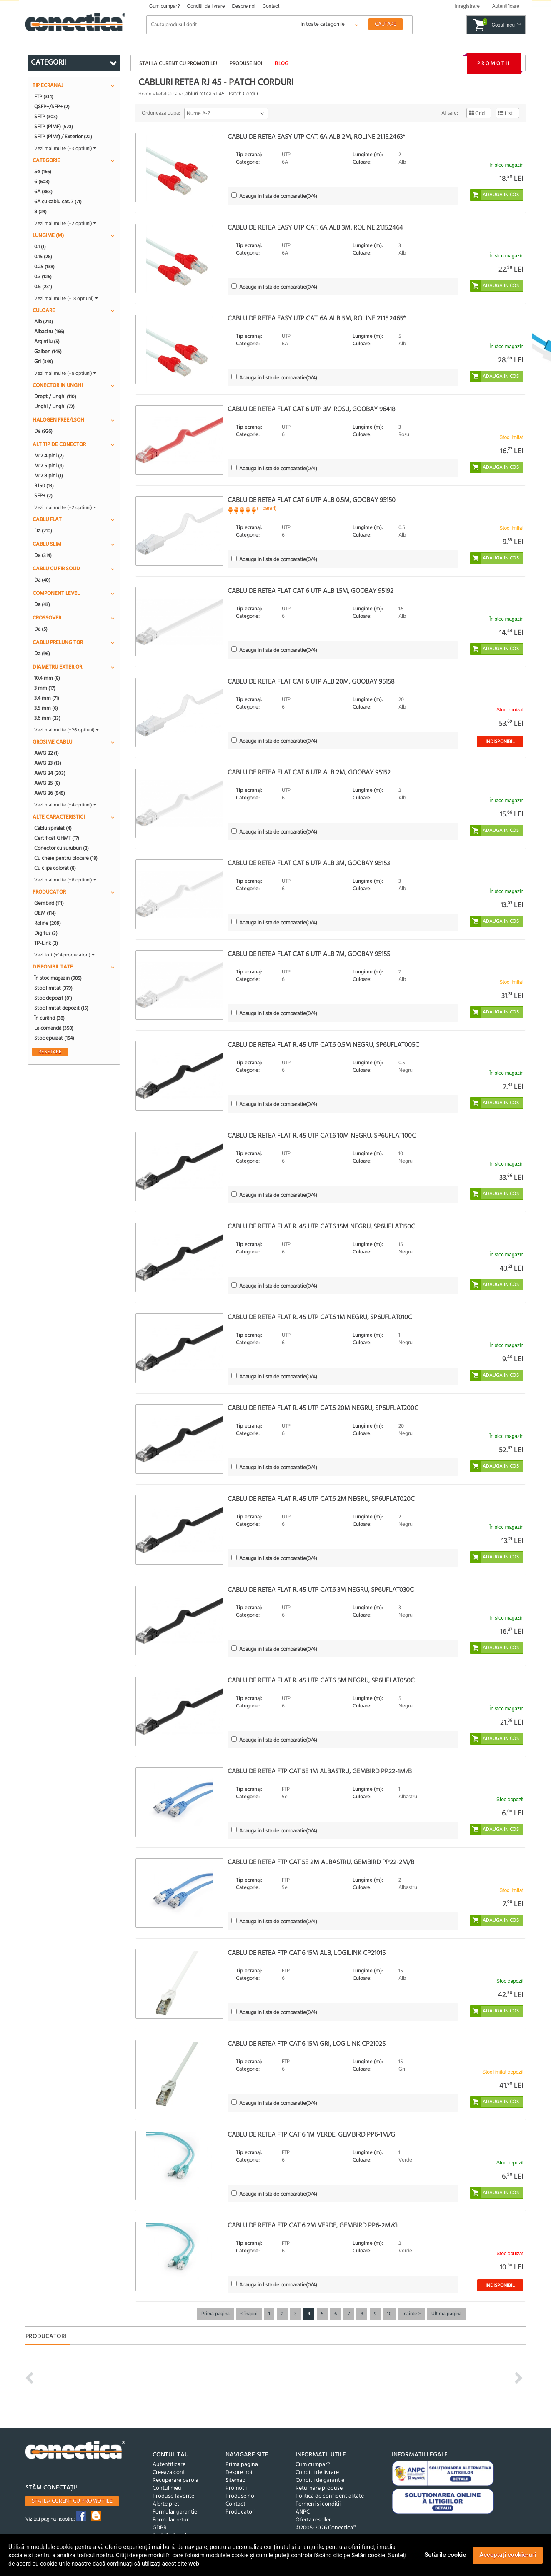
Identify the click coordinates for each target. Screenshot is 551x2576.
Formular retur (171, 2520)
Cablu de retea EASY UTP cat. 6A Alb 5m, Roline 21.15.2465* (317, 318)
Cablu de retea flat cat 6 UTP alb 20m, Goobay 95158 (311, 681)
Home (144, 94)
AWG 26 (49, 793)
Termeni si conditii (318, 2504)
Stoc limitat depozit (61, 1008)
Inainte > (412, 2314)
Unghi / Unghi (54, 406)
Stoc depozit (53, 998)
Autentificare (169, 2464)
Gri (43, 361)
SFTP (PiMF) (53, 126)
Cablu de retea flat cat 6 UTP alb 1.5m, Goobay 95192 (310, 591)
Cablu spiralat (53, 828)
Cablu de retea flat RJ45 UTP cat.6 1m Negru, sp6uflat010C (320, 1317)
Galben (48, 351)
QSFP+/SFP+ (52, 106)
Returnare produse (319, 2488)
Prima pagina (215, 2314)
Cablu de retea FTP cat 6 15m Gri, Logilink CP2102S (307, 2044)
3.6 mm (47, 718)
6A (43, 191)
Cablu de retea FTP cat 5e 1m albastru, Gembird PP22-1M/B (320, 1771)
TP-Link (46, 943)
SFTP (46, 116)
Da (43, 431)
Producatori (240, 2512)
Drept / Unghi (55, 396)
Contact (271, 6)
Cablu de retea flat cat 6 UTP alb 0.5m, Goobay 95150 (312, 500)
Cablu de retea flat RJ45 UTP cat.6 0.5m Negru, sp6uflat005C (323, 1045)
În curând (49, 1018)
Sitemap (235, 2480)
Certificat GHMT (56, 838)
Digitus (46, 933)
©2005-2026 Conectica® (326, 2528)
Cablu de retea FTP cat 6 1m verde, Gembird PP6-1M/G (311, 2134)
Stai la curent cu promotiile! (178, 63)
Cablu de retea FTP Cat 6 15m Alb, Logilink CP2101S (307, 1953)
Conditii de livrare (206, 6)
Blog (281, 63)
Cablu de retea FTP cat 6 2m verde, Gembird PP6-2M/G (313, 2225)
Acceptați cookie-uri (507, 2555)
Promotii (494, 63)
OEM (45, 913)
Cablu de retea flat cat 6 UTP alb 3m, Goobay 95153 (309, 863)
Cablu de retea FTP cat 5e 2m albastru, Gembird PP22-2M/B (321, 1862)
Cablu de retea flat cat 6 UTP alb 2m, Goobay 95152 (309, 772)
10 (389, 2314)
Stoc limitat (53, 988)
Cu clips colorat (55, 868)
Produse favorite (173, 2496)
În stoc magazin (58, 978)
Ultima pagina (446, 2314)
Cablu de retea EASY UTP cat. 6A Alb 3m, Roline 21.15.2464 (315, 227)
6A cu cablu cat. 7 (58, 201)
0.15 (43, 256)
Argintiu (47, 341)
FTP (43, 96)
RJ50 (44, 486)
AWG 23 (47, 763)
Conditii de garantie (320, 2480)
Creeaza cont (169, 2472)
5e (42, 171)
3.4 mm (46, 698)
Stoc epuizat (54, 1038)
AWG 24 (49, 773)
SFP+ (43, 496)
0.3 (43, 276)
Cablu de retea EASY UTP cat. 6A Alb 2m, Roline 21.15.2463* (316, 137)
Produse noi (246, 63)
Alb (43, 321)
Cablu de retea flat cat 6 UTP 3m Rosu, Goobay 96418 (312, 409)
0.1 (40, 246)
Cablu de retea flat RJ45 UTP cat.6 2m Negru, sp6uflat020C (321, 1499)
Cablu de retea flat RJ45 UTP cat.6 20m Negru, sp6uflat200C (323, 1408)
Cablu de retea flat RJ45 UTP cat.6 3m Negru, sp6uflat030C (321, 1590)
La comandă (53, 1028)
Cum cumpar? (164, 6)
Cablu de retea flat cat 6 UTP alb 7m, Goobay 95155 (309, 954)
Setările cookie (445, 2555)
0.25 (44, 266)
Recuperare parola (175, 2480)
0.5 (43, 286)
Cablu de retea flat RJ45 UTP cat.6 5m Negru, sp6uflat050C (321, 1680)
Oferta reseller (313, 2520)
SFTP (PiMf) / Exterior (63, 136)
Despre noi (243, 6)
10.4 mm (47, 678)
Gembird (49, 903)
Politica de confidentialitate (330, 2496)
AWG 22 (46, 753)
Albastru (49, 331)
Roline (47, 923)
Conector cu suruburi (61, 848)
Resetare (50, 1052)
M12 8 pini (48, 476)
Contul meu (167, 2488)
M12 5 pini (49, 466)
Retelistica (167, 94)
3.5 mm (46, 708)
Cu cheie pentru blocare (66, 858)
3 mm (44, 688)
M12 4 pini (49, 456)
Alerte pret (166, 2504)
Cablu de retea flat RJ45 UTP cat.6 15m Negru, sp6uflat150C (321, 1226)
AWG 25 (47, 783)
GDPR (160, 2528)
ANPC (303, 2512)
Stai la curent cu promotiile (72, 2501)
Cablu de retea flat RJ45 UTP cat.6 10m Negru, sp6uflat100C (322, 1136)
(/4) (278, 196)
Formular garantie (175, 2512)
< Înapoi (249, 2314)
